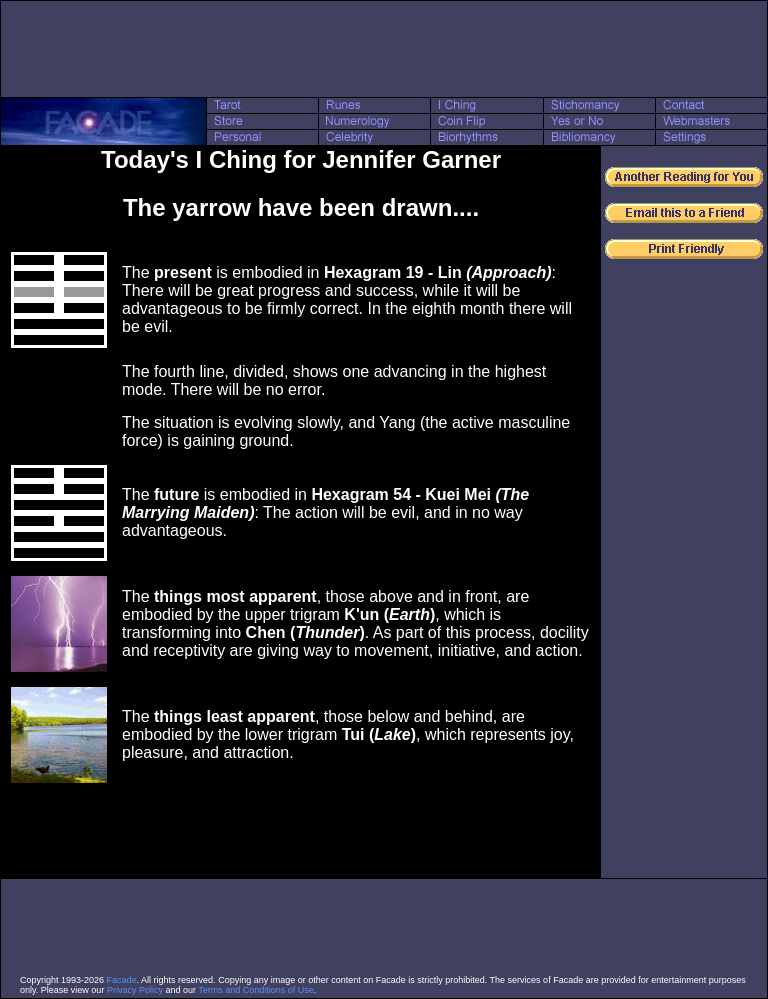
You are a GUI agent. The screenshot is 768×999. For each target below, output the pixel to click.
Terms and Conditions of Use (256, 990)
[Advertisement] (384, 49)
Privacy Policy (135, 990)
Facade (122, 980)
